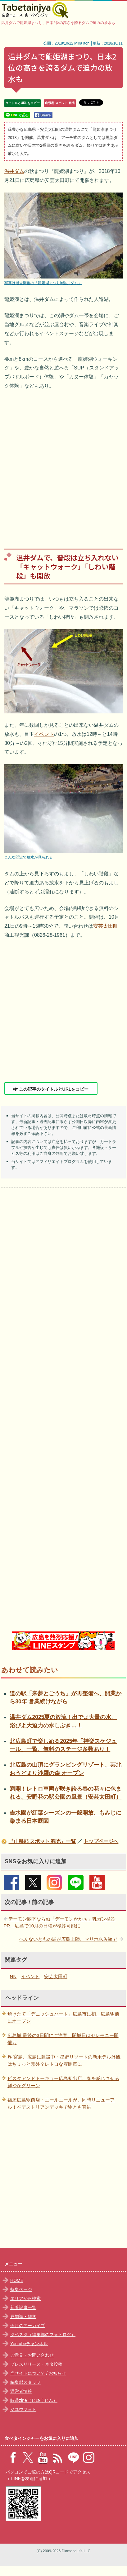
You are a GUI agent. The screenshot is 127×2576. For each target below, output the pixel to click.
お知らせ (57, 2373)
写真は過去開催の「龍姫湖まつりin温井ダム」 (43, 283)
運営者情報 (21, 2391)
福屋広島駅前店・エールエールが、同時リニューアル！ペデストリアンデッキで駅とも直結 (61, 2103)
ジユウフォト (23, 2409)
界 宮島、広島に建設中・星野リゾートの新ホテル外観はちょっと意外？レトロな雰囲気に (63, 2060)
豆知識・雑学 (23, 2316)
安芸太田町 (105, 926)
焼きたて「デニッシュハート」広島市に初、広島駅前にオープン (63, 2017)
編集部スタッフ (25, 2382)
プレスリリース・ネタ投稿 (36, 2364)
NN (13, 1976)
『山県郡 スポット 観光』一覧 (42, 1841)
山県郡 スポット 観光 (60, 103)
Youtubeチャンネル (29, 2343)
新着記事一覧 (23, 2307)
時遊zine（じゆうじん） (33, 2400)
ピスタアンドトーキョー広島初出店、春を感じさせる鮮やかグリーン (63, 2082)
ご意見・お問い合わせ (32, 2355)
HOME (16, 2280)
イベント (44, 734)
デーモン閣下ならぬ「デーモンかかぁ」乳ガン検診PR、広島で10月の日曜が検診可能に (60, 1922)
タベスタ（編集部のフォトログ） (42, 2334)
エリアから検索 (25, 2298)
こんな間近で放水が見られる (28, 857)
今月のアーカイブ (27, 2325)
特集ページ (21, 2289)
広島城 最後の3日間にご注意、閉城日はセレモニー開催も (63, 2039)
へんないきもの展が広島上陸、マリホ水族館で (68, 1939)
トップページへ (101, 1841)
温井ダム (14, 171)
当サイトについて (27, 2373)
